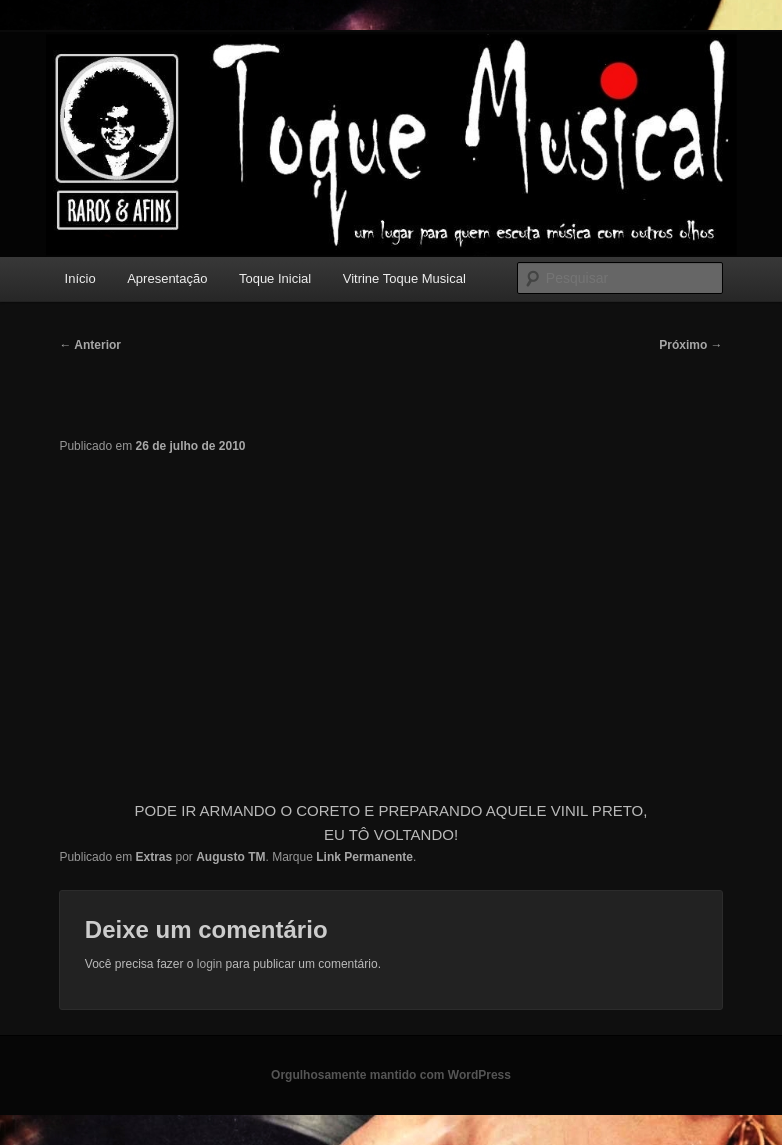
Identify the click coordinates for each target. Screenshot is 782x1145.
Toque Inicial (275, 278)
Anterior (90, 345)
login (209, 964)
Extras (153, 857)
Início (80, 278)
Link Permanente (364, 857)
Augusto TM (230, 857)
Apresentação (167, 278)
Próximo (690, 345)
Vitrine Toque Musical (404, 278)
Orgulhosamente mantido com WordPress (391, 1075)
